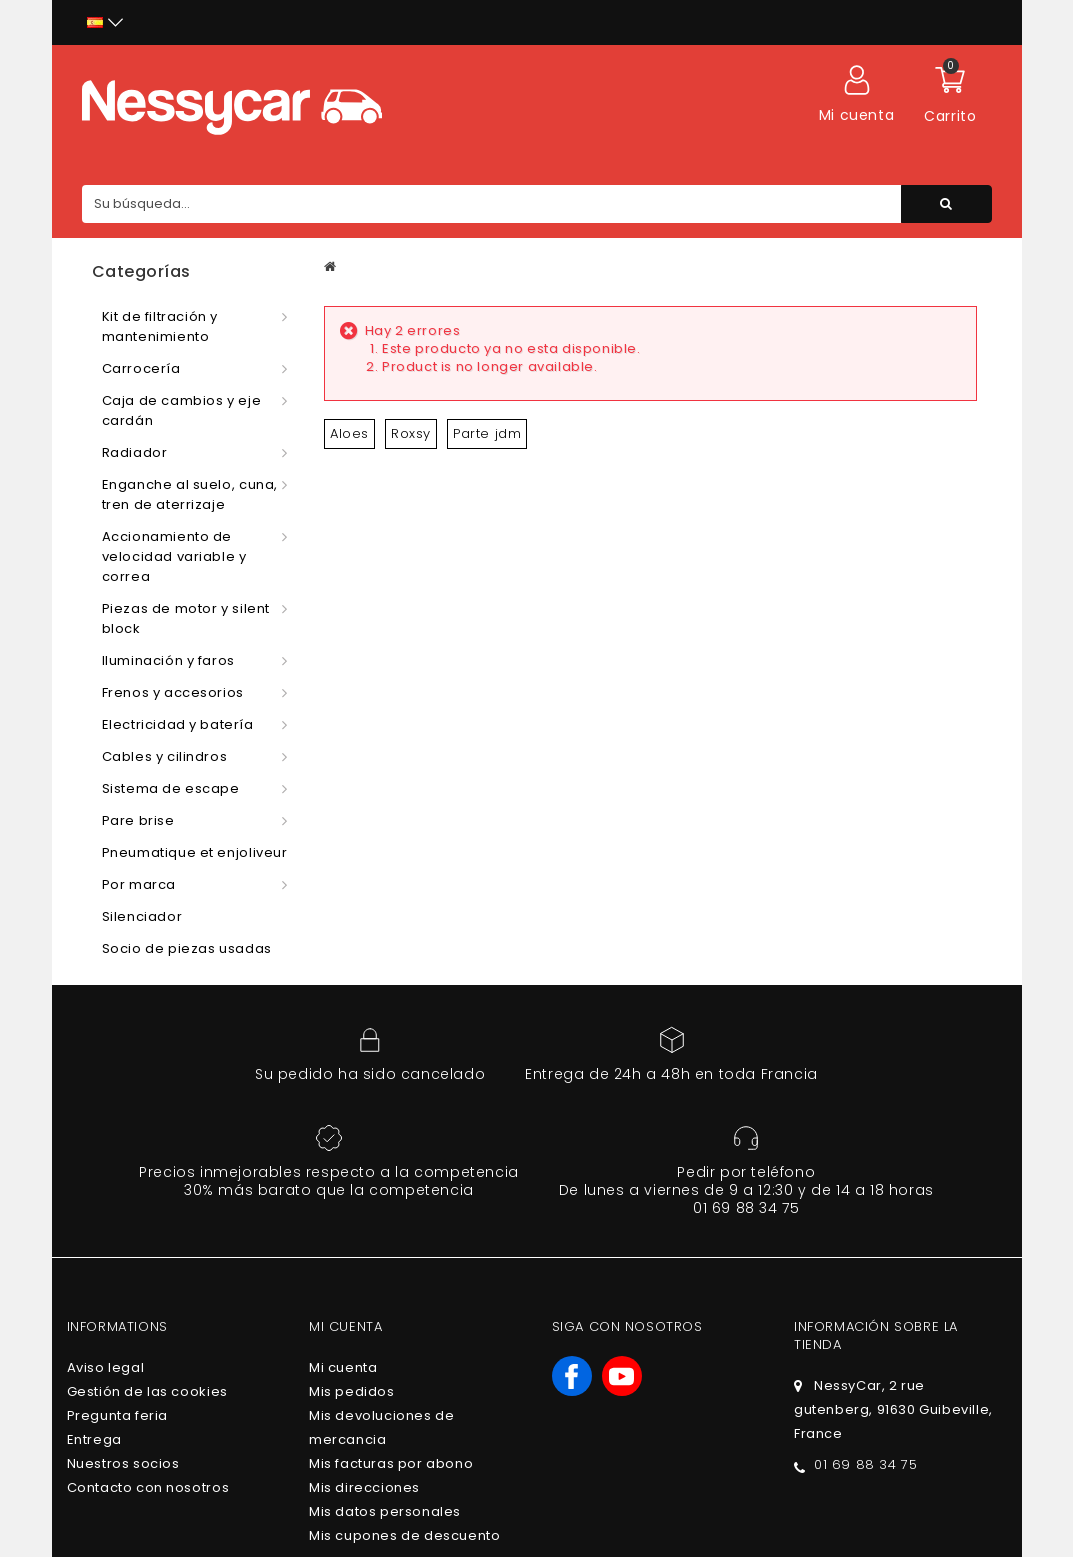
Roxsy (411, 433)
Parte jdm (487, 433)
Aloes (349, 433)
